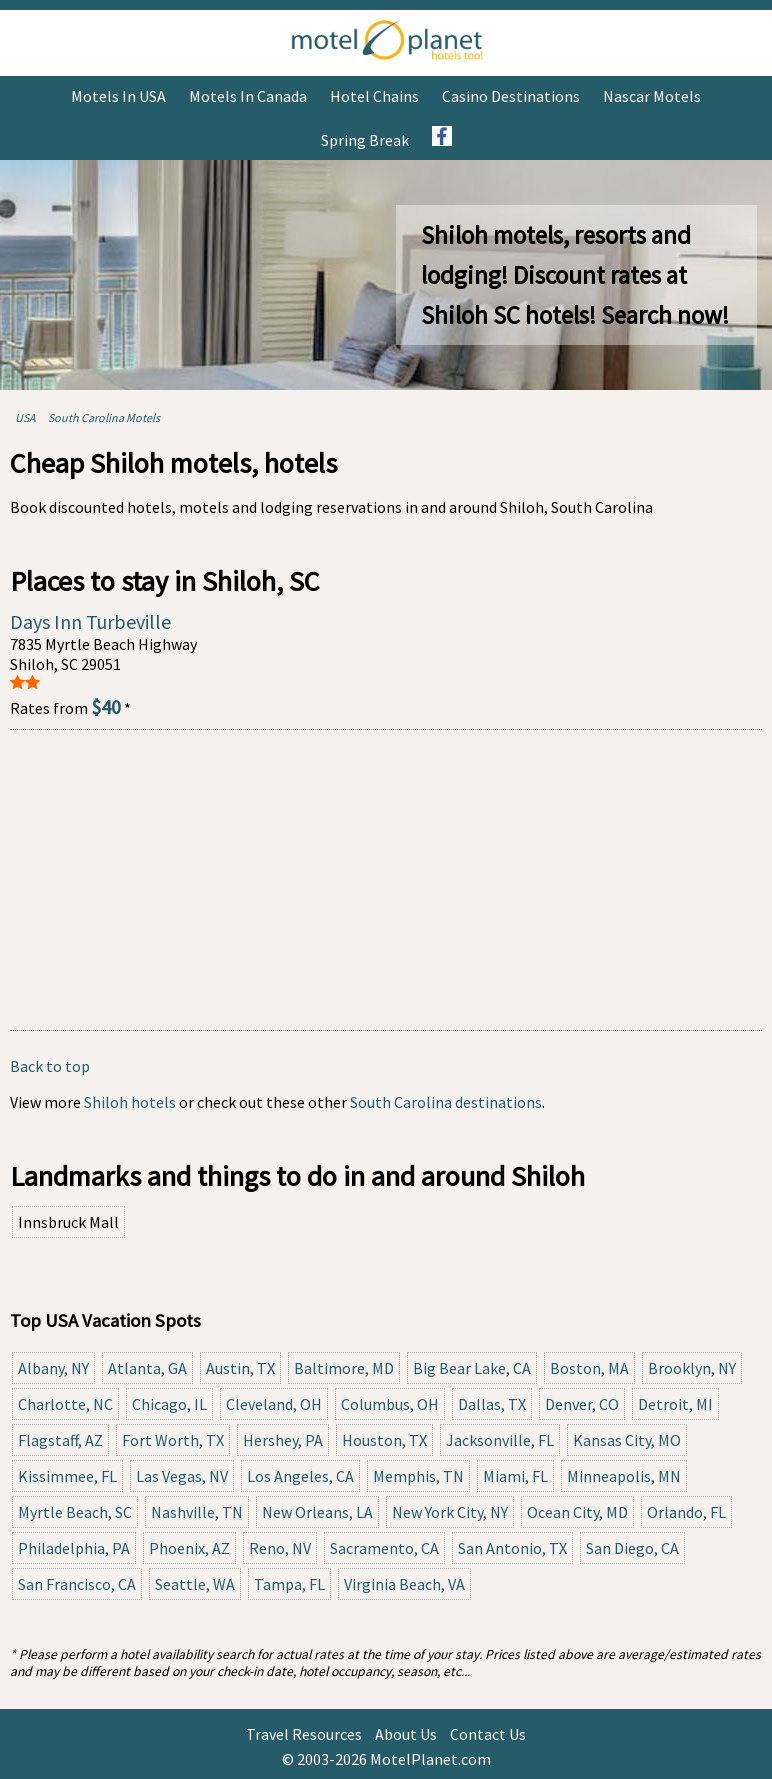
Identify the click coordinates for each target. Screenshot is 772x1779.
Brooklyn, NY (692, 1368)
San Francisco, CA (77, 1584)
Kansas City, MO (627, 1440)
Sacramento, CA (384, 1548)
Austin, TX (240, 1368)
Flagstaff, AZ (60, 1440)
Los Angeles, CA (300, 1476)
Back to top (50, 1066)
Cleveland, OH (274, 1404)
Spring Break (365, 140)
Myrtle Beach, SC (75, 1512)
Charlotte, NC (65, 1404)
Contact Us (488, 1734)
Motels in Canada (248, 96)
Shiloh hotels (130, 1102)
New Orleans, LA (317, 1512)
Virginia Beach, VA (404, 1584)
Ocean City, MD (577, 1512)
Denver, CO (582, 1404)
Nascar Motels (652, 96)
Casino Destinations (511, 96)
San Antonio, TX (512, 1548)
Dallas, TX (492, 1404)
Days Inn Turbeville (90, 621)
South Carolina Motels (104, 417)
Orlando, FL (686, 1512)
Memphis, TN (418, 1476)
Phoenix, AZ (189, 1548)
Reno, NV (280, 1548)
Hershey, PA (283, 1440)
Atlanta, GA (147, 1368)
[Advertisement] (386, 880)
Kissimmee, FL (67, 1476)
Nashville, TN (197, 1512)
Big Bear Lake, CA (472, 1368)
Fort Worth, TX (173, 1440)
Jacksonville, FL (500, 1440)
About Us (406, 1734)
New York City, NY (450, 1512)
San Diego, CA (632, 1548)
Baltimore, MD (344, 1368)
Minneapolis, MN (624, 1476)
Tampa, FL (289, 1584)
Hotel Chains (374, 96)
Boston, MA (589, 1368)
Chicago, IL (169, 1404)
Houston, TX (384, 1440)
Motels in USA (118, 96)
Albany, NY (53, 1368)
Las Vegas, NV (182, 1476)
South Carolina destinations (446, 1102)
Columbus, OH (390, 1404)
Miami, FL (515, 1476)
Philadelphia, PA (74, 1548)
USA (25, 417)
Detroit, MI (675, 1404)
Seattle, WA (195, 1584)
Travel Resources (304, 1734)
